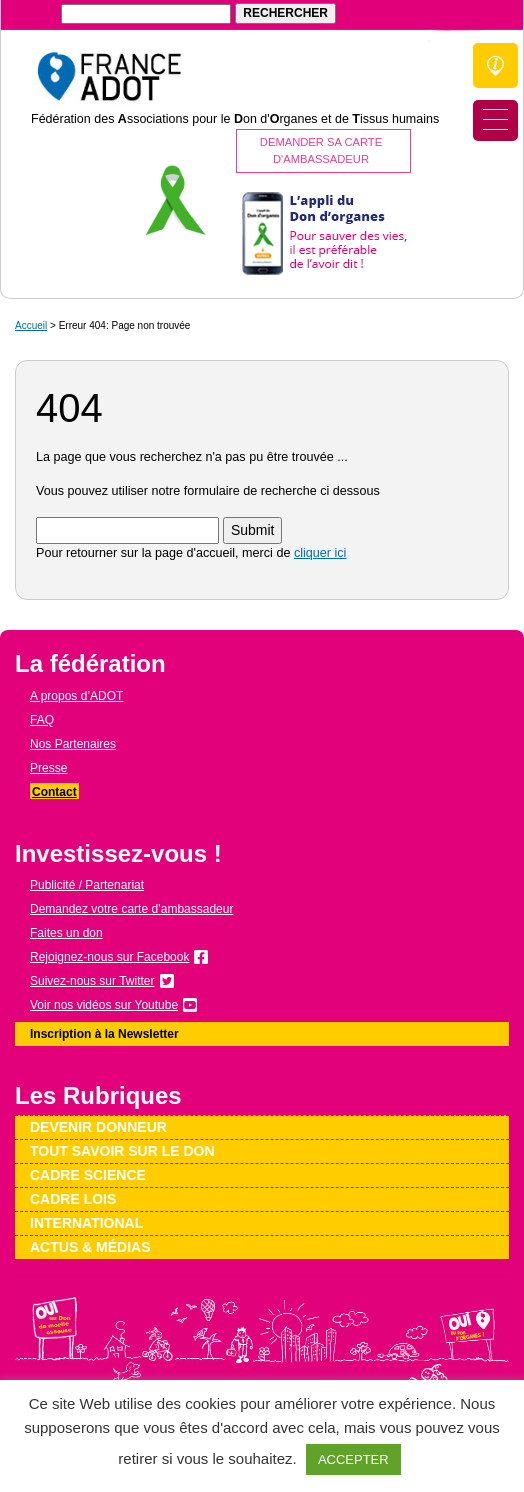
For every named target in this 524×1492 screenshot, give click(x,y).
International (86, 1223)
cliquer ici (320, 553)
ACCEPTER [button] (353, 1459)
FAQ (42, 720)
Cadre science (88, 1175)
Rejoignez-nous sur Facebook (109, 957)
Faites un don (66, 933)
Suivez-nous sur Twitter (92, 981)
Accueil (31, 325)
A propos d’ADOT (76, 696)
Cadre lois (73, 1199)
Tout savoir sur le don (122, 1151)
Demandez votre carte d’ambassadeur (131, 909)
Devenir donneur (98, 1127)
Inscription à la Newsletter (104, 1034)
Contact (54, 792)
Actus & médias (90, 1247)
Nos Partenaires (73, 744)
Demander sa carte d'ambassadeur (321, 150)
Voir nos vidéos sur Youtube (104, 1005)
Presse (48, 768)
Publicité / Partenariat (87, 885)
